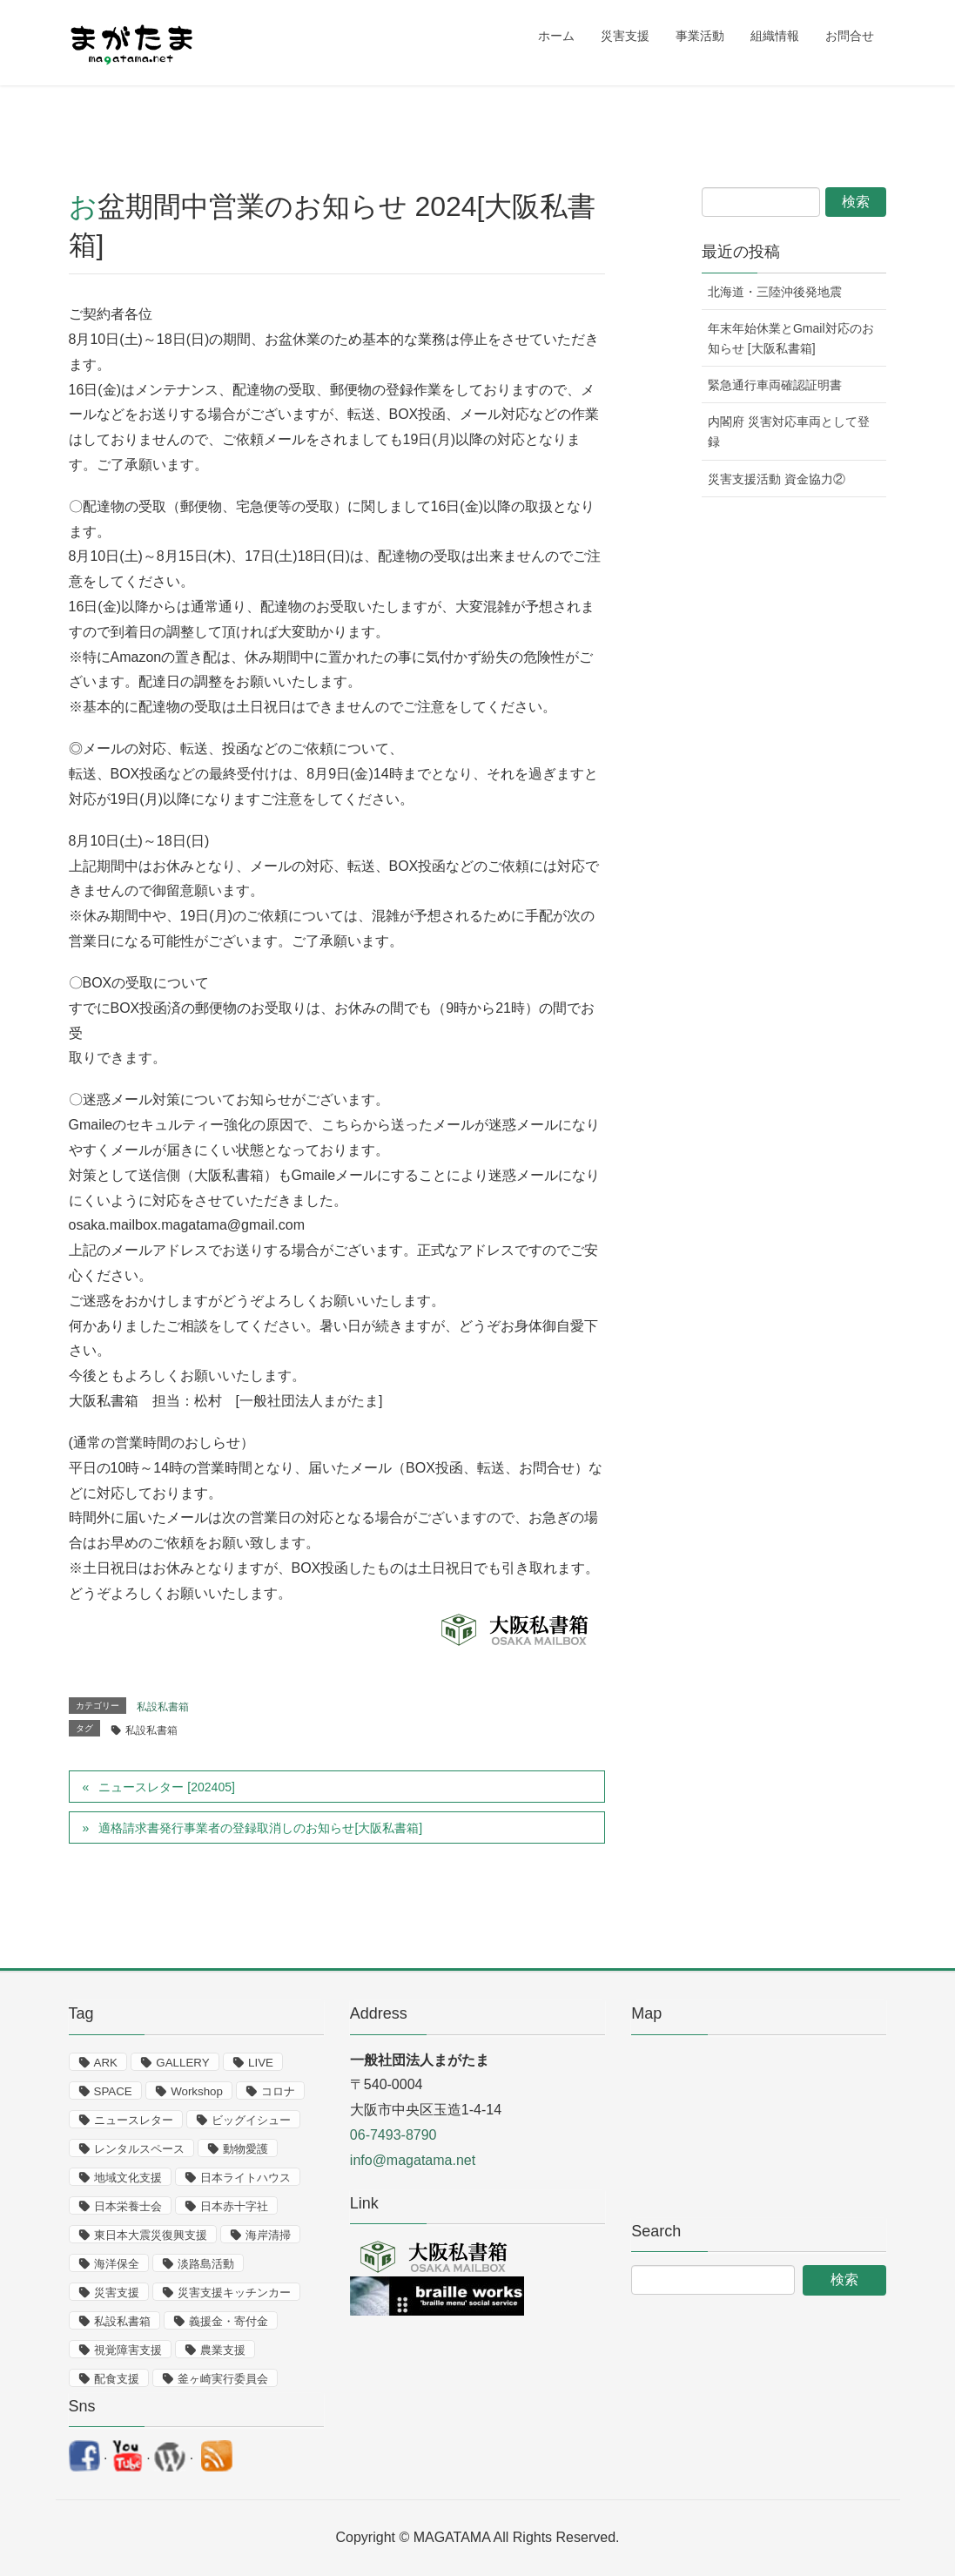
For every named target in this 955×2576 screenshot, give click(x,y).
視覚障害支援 (128, 2350)
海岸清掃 (268, 2235)
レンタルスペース (139, 2148)
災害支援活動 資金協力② (776, 479)
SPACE (113, 2091)
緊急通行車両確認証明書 (775, 385)
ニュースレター (133, 2120)
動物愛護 (245, 2148)
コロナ (278, 2091)
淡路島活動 (206, 2263)
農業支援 (222, 2350)
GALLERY (182, 2062)
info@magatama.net (412, 2160)
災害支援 (116, 2292)
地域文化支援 (128, 2177)
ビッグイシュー (251, 2120)
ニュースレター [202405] (166, 1787)
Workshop (197, 2091)
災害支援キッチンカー (234, 2292)
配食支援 (116, 2378)
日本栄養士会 (128, 2206)
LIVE (260, 2062)
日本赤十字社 (234, 2206)
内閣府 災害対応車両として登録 (789, 431)
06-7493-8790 (393, 2135)
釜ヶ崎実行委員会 (223, 2378)
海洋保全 (116, 2263)
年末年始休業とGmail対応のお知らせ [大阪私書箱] (791, 338)
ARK (106, 2062)
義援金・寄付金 (228, 2321)
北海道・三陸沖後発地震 (775, 292)
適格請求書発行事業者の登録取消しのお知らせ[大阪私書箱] (260, 1828)
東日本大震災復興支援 (150, 2235)
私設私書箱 (163, 1707)
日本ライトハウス (245, 2177)
